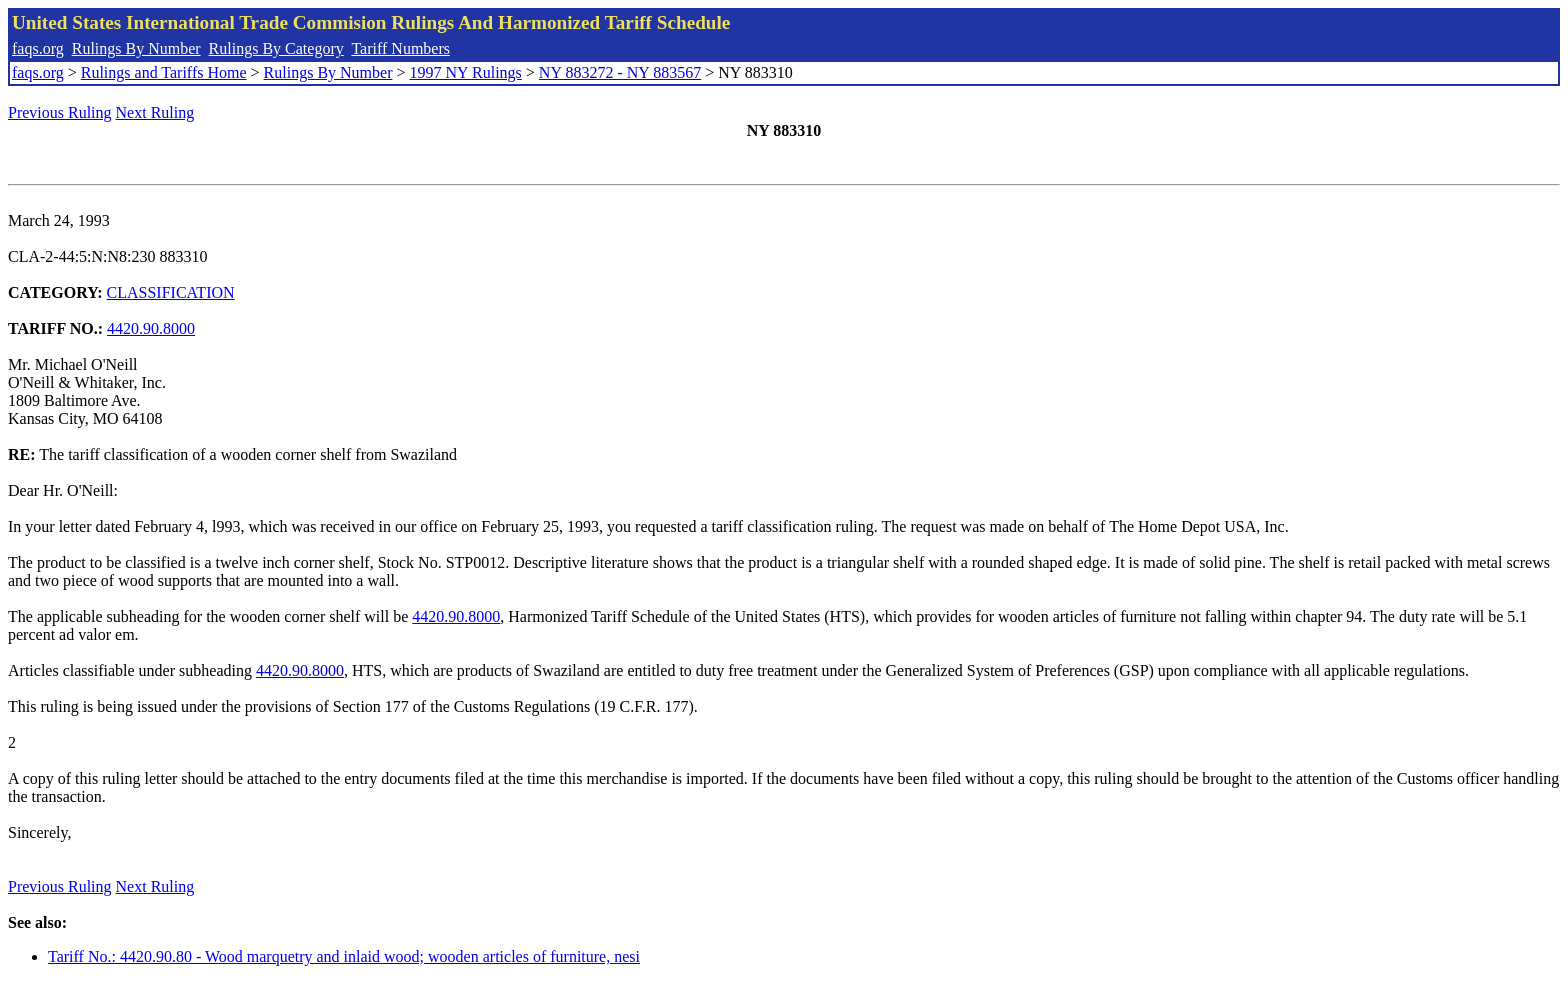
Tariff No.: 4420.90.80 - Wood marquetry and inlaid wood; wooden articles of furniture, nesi (344, 956)
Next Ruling (155, 112)
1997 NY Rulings (466, 72)
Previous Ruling (60, 112)
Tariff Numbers (400, 48)
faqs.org (38, 48)
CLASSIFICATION (171, 292)
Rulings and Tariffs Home (164, 72)
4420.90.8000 (151, 328)
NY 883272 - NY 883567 (620, 72)
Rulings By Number (136, 48)
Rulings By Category (276, 48)
